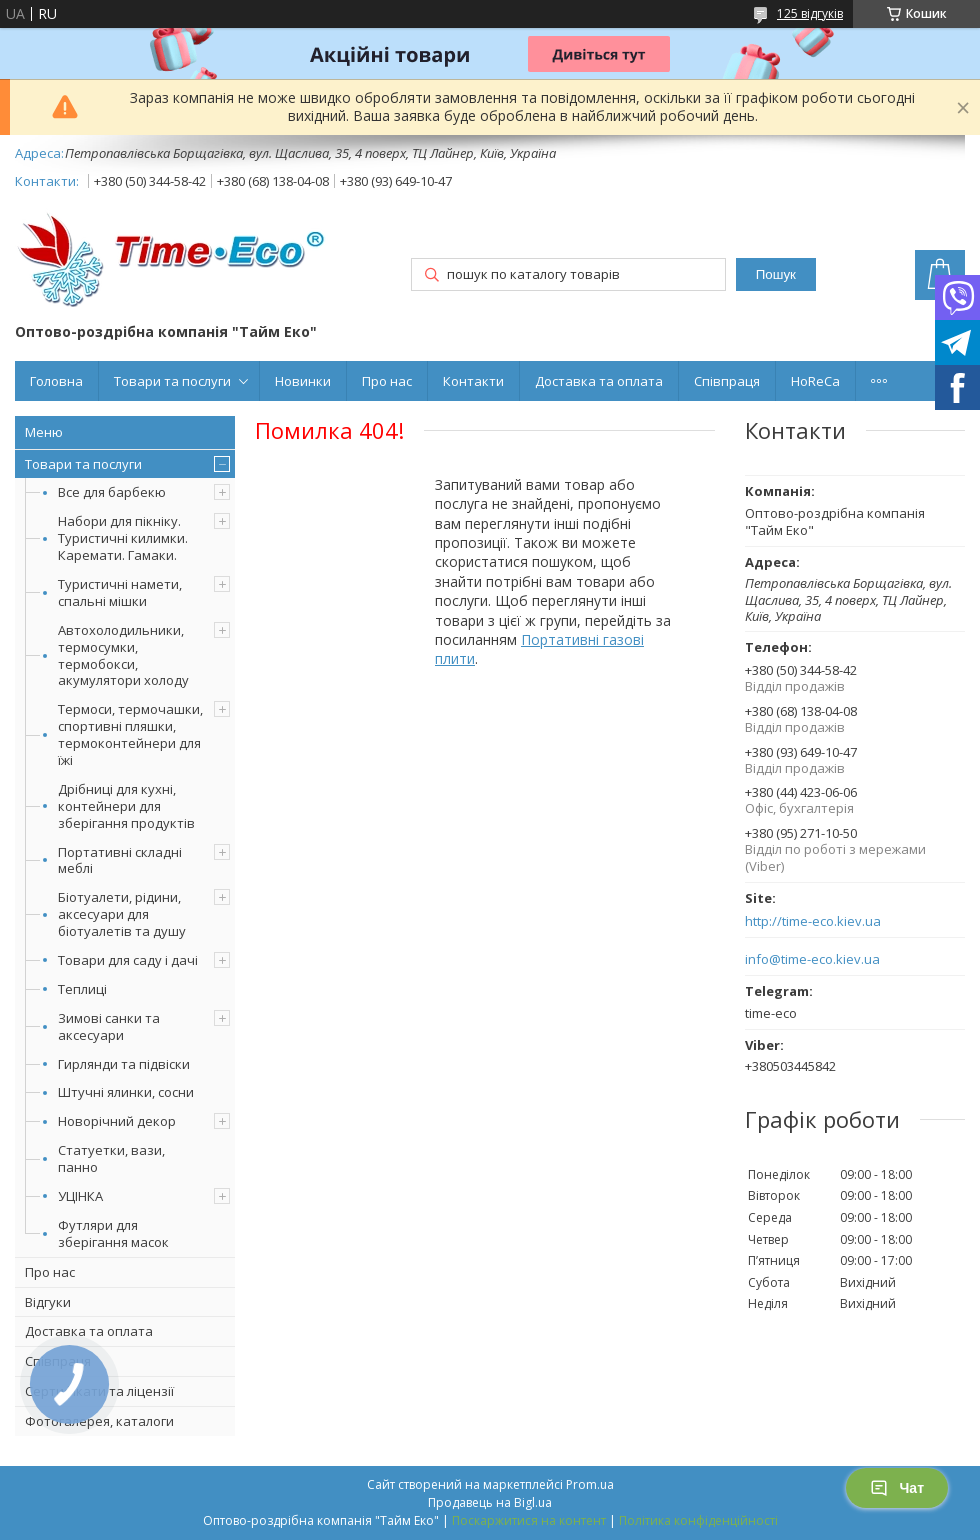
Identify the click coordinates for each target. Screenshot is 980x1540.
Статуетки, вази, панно (111, 1158)
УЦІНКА (80, 1196)
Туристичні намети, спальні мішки (120, 592)
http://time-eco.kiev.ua (813, 921)
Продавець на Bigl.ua (490, 1502)
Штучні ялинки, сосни (126, 1092)
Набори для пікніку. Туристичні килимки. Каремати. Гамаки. (123, 538)
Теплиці (82, 989)
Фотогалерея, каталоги (99, 1421)
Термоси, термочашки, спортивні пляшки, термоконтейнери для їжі (130, 734)
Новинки (303, 381)
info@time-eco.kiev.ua (812, 959)
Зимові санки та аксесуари (109, 1026)
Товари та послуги (172, 381)
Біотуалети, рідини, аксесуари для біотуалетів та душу (122, 914)
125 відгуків (810, 13)
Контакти (473, 381)
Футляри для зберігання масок (113, 1233)
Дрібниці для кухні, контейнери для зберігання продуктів (126, 806)
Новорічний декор (117, 1121)
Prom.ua (590, 1484)
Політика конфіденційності (698, 1520)
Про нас (387, 381)
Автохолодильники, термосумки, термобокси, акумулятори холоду (123, 655)
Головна (56, 381)
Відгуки (48, 1302)
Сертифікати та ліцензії (99, 1391)
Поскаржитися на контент (529, 1520)
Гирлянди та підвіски (124, 1064)
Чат (897, 1488)
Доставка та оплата (599, 381)
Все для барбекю (112, 492)
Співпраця (727, 381)
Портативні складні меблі (120, 860)
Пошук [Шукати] (776, 274)
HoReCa (815, 381)
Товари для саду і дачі (128, 960)
